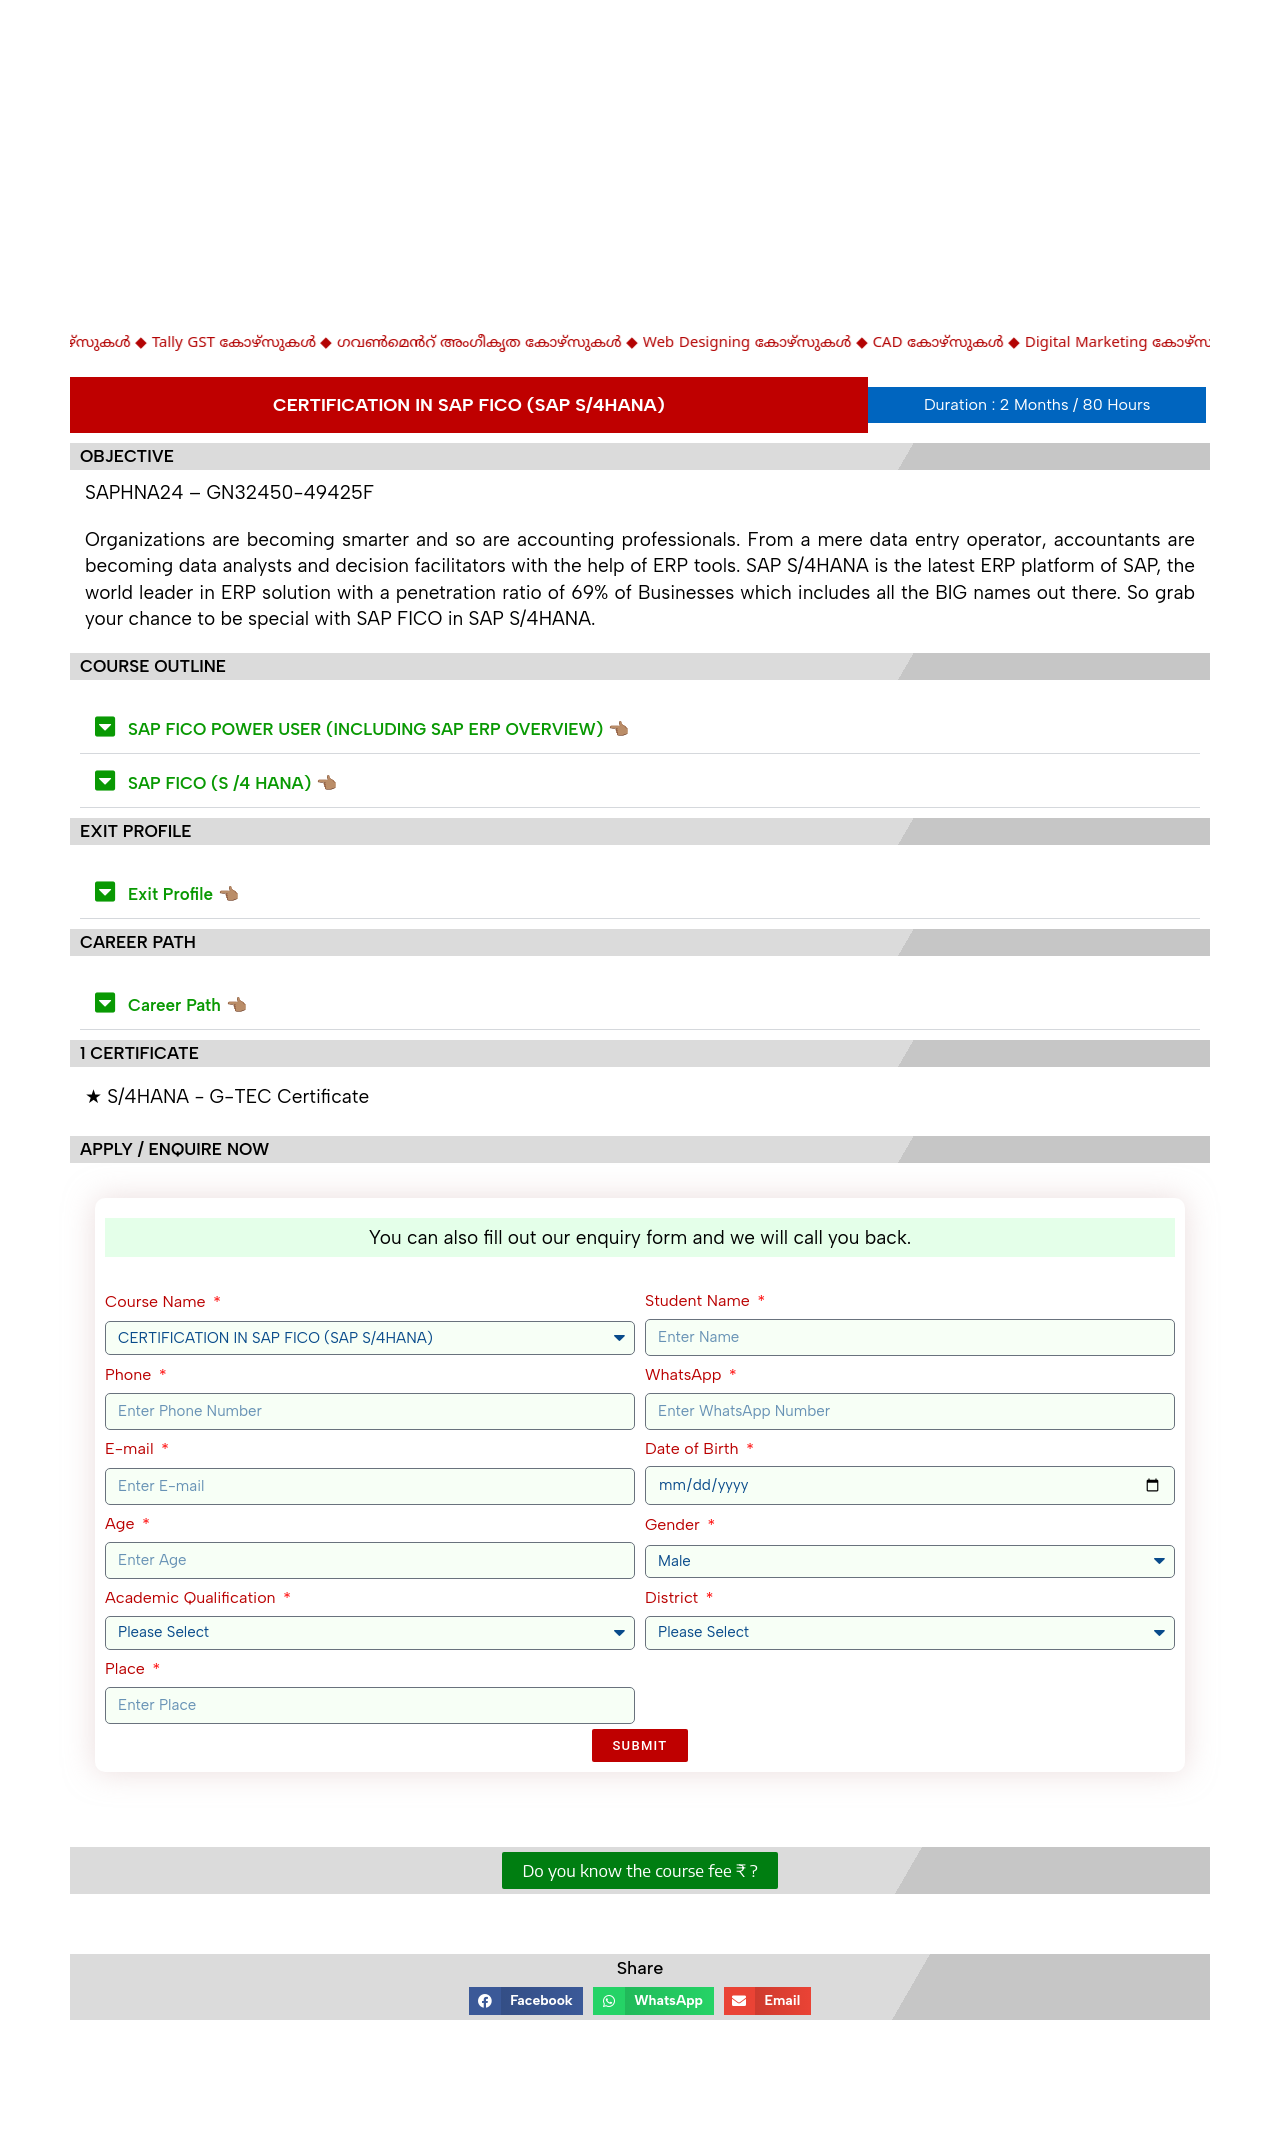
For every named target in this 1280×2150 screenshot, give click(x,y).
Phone (130, 1374)
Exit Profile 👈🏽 (183, 894)
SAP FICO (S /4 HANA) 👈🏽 (232, 783)
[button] (640, 727)
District (674, 1597)
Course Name (157, 1301)
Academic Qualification (192, 1597)
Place (127, 1668)
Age (122, 1523)
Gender (674, 1524)
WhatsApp (685, 1374)
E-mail (131, 1448)
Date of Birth (694, 1448)
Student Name (699, 1300)
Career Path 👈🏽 (187, 1005)
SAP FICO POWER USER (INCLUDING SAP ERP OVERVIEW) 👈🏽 (378, 729)
